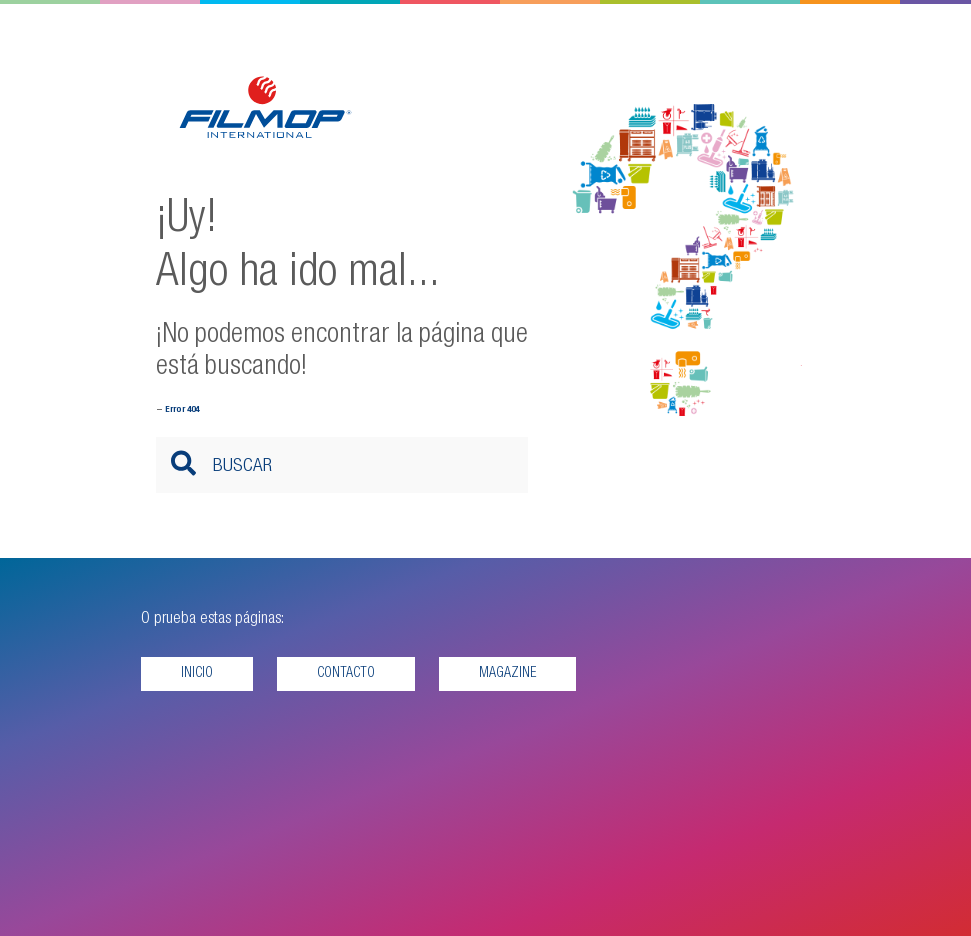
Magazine (507, 674)
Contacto (346, 674)
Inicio (197, 674)
